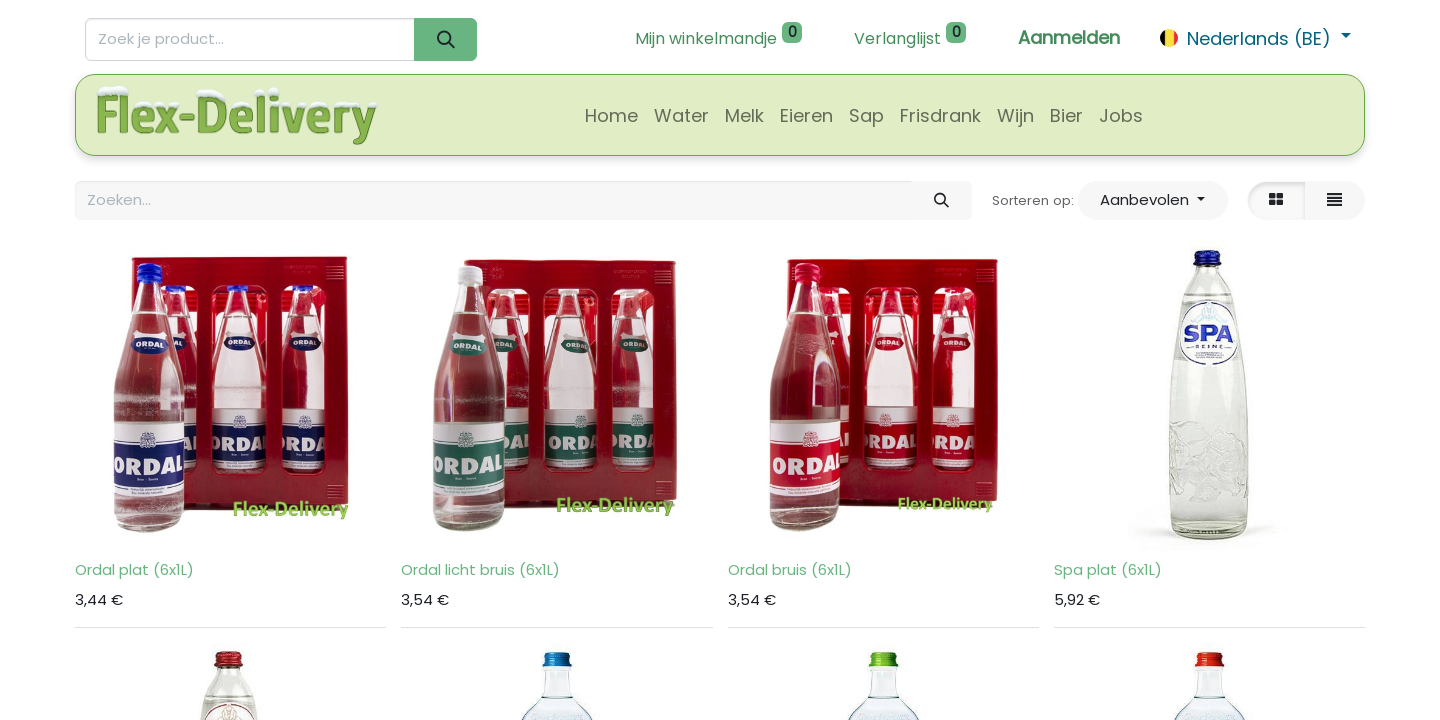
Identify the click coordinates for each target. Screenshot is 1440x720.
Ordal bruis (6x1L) (790, 569)
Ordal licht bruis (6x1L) (480, 569)
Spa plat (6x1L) (1108, 569)
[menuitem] (611, 115)
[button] (1153, 200)
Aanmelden (1069, 37)
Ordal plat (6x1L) (134, 569)
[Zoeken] (445, 39)
